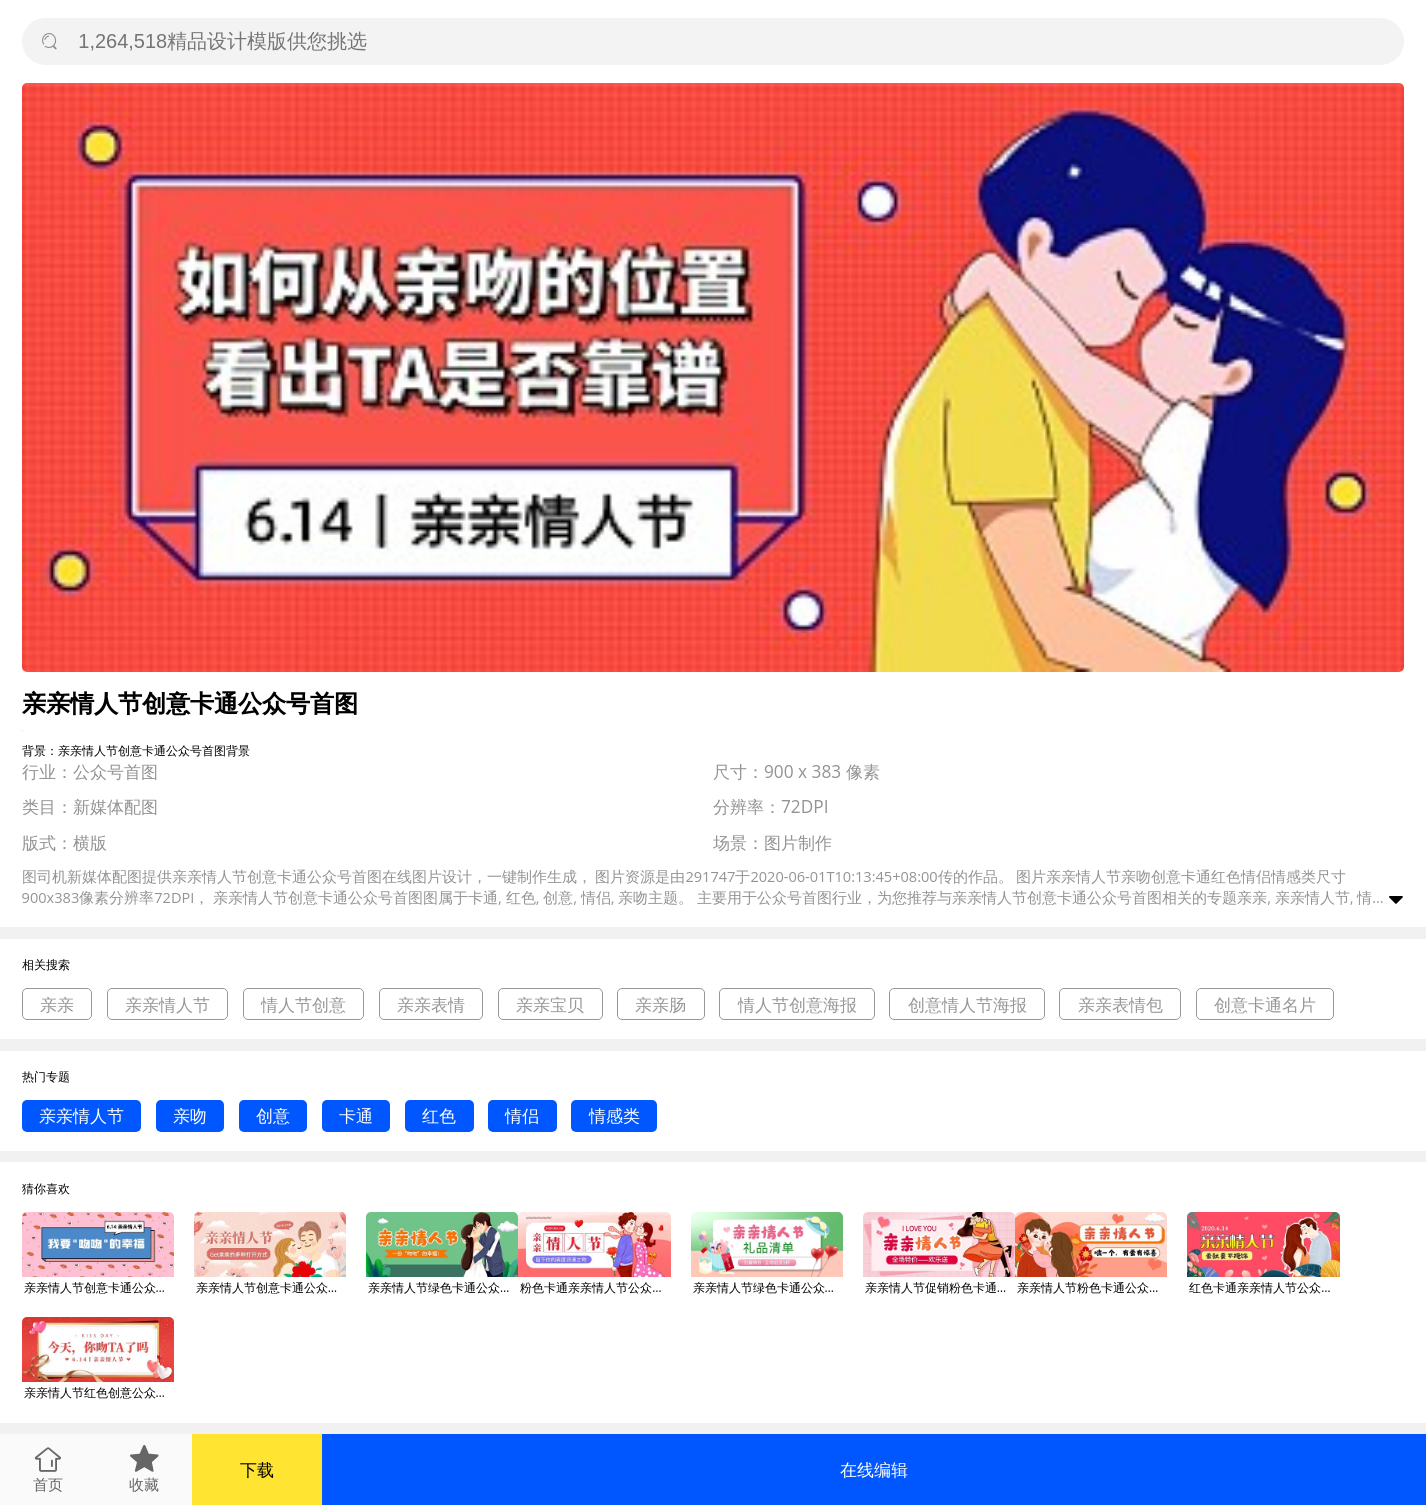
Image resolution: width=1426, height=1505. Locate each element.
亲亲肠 (660, 1004)
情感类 (614, 1115)
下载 (257, 1469)
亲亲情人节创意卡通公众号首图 (99, 1287)
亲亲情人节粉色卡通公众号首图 (1092, 1287)
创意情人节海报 (967, 1004)
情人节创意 (303, 1004)
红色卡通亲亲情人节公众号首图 (1264, 1287)
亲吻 (190, 1115)
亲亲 (57, 1004)
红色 (439, 1115)
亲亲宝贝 (550, 1004)
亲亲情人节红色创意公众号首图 (99, 1392)
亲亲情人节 (167, 1004)
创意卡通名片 (1265, 1004)
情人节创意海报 (797, 1004)
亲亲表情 (431, 1004)
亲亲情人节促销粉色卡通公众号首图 (940, 1287)
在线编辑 (874, 1469)
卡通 (356, 1115)
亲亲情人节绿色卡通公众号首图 (443, 1287)
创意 (273, 1115)
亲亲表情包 (1120, 1004)
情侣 (522, 1115)
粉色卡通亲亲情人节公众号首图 (595, 1287)
